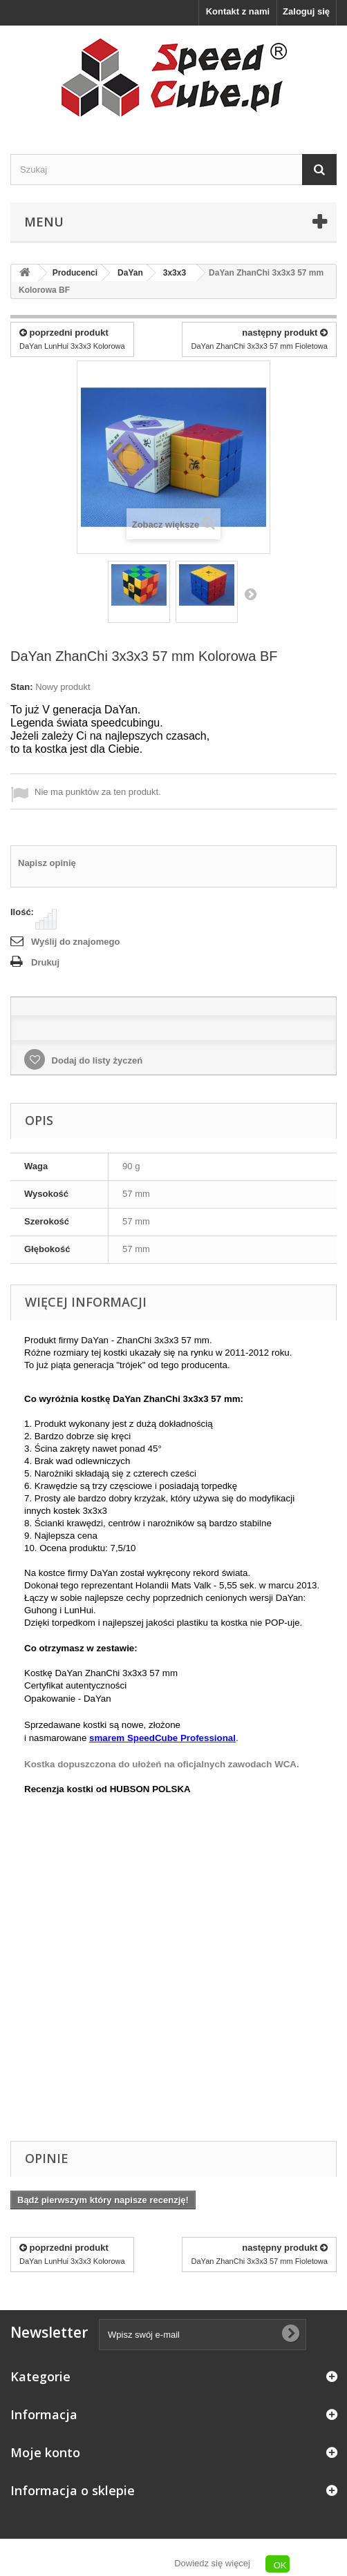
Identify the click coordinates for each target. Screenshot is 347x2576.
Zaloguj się (306, 11)
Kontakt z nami (238, 11)
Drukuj (45, 962)
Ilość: (22, 912)
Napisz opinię (47, 863)
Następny (250, 594)
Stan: (21, 687)
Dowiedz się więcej (212, 2563)
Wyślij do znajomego (75, 941)
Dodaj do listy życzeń (95, 1060)
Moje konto (45, 2452)
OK (280, 2565)
